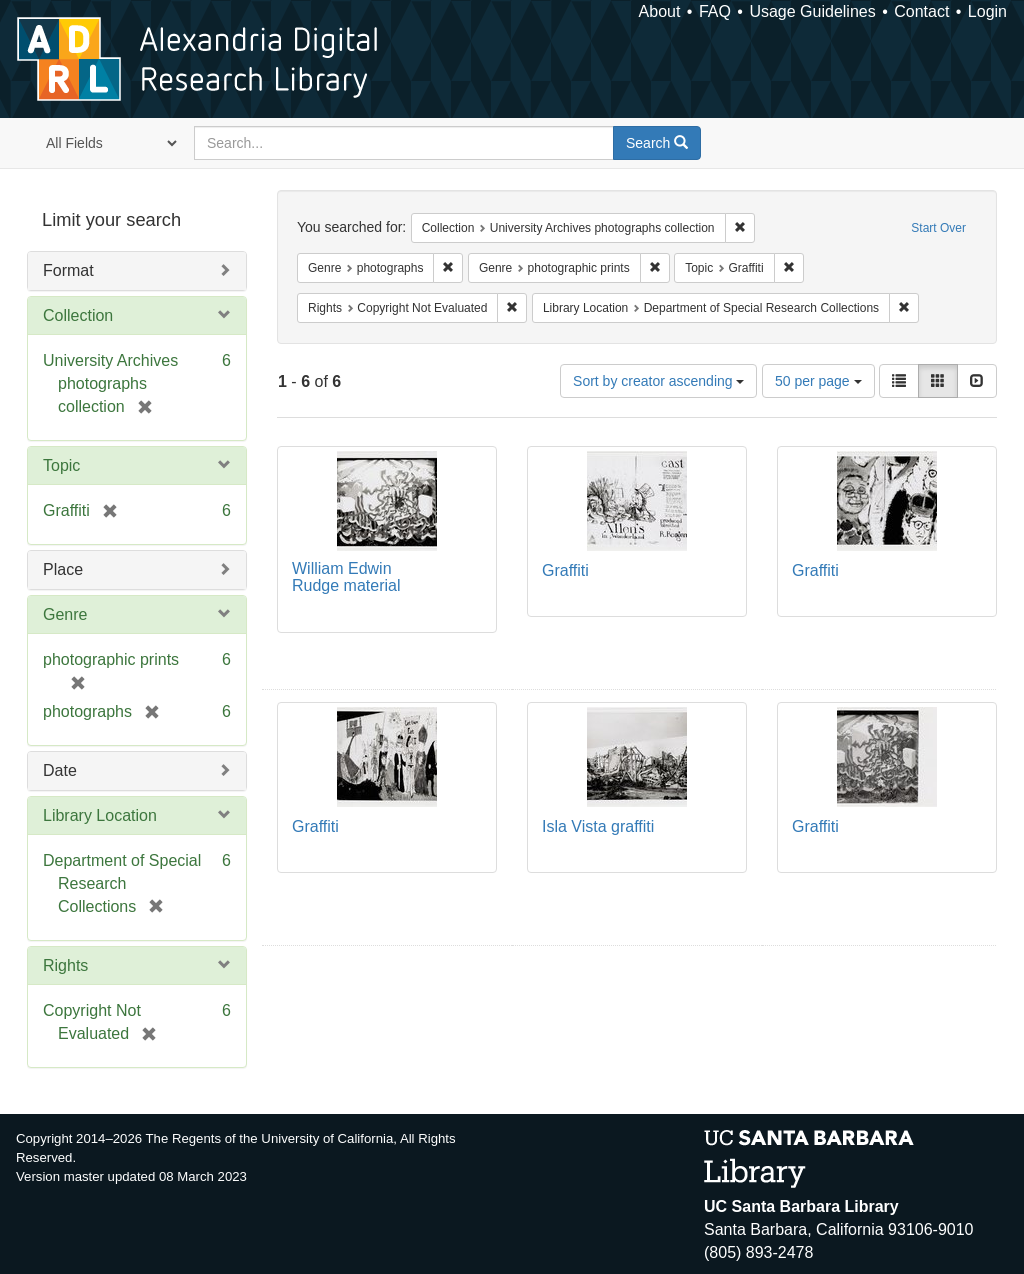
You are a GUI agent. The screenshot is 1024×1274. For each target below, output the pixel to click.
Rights (65, 965)
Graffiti (565, 570)
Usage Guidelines (812, 11)
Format (68, 270)
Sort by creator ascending (658, 381)
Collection (78, 315)
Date (60, 770)
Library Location (100, 815)
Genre (65, 614)
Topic (61, 465)
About (660, 11)
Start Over (938, 228)
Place (63, 569)
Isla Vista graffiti (598, 826)
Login (987, 11)
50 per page (818, 381)
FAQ (715, 11)
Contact (921, 11)
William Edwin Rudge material (346, 577)
